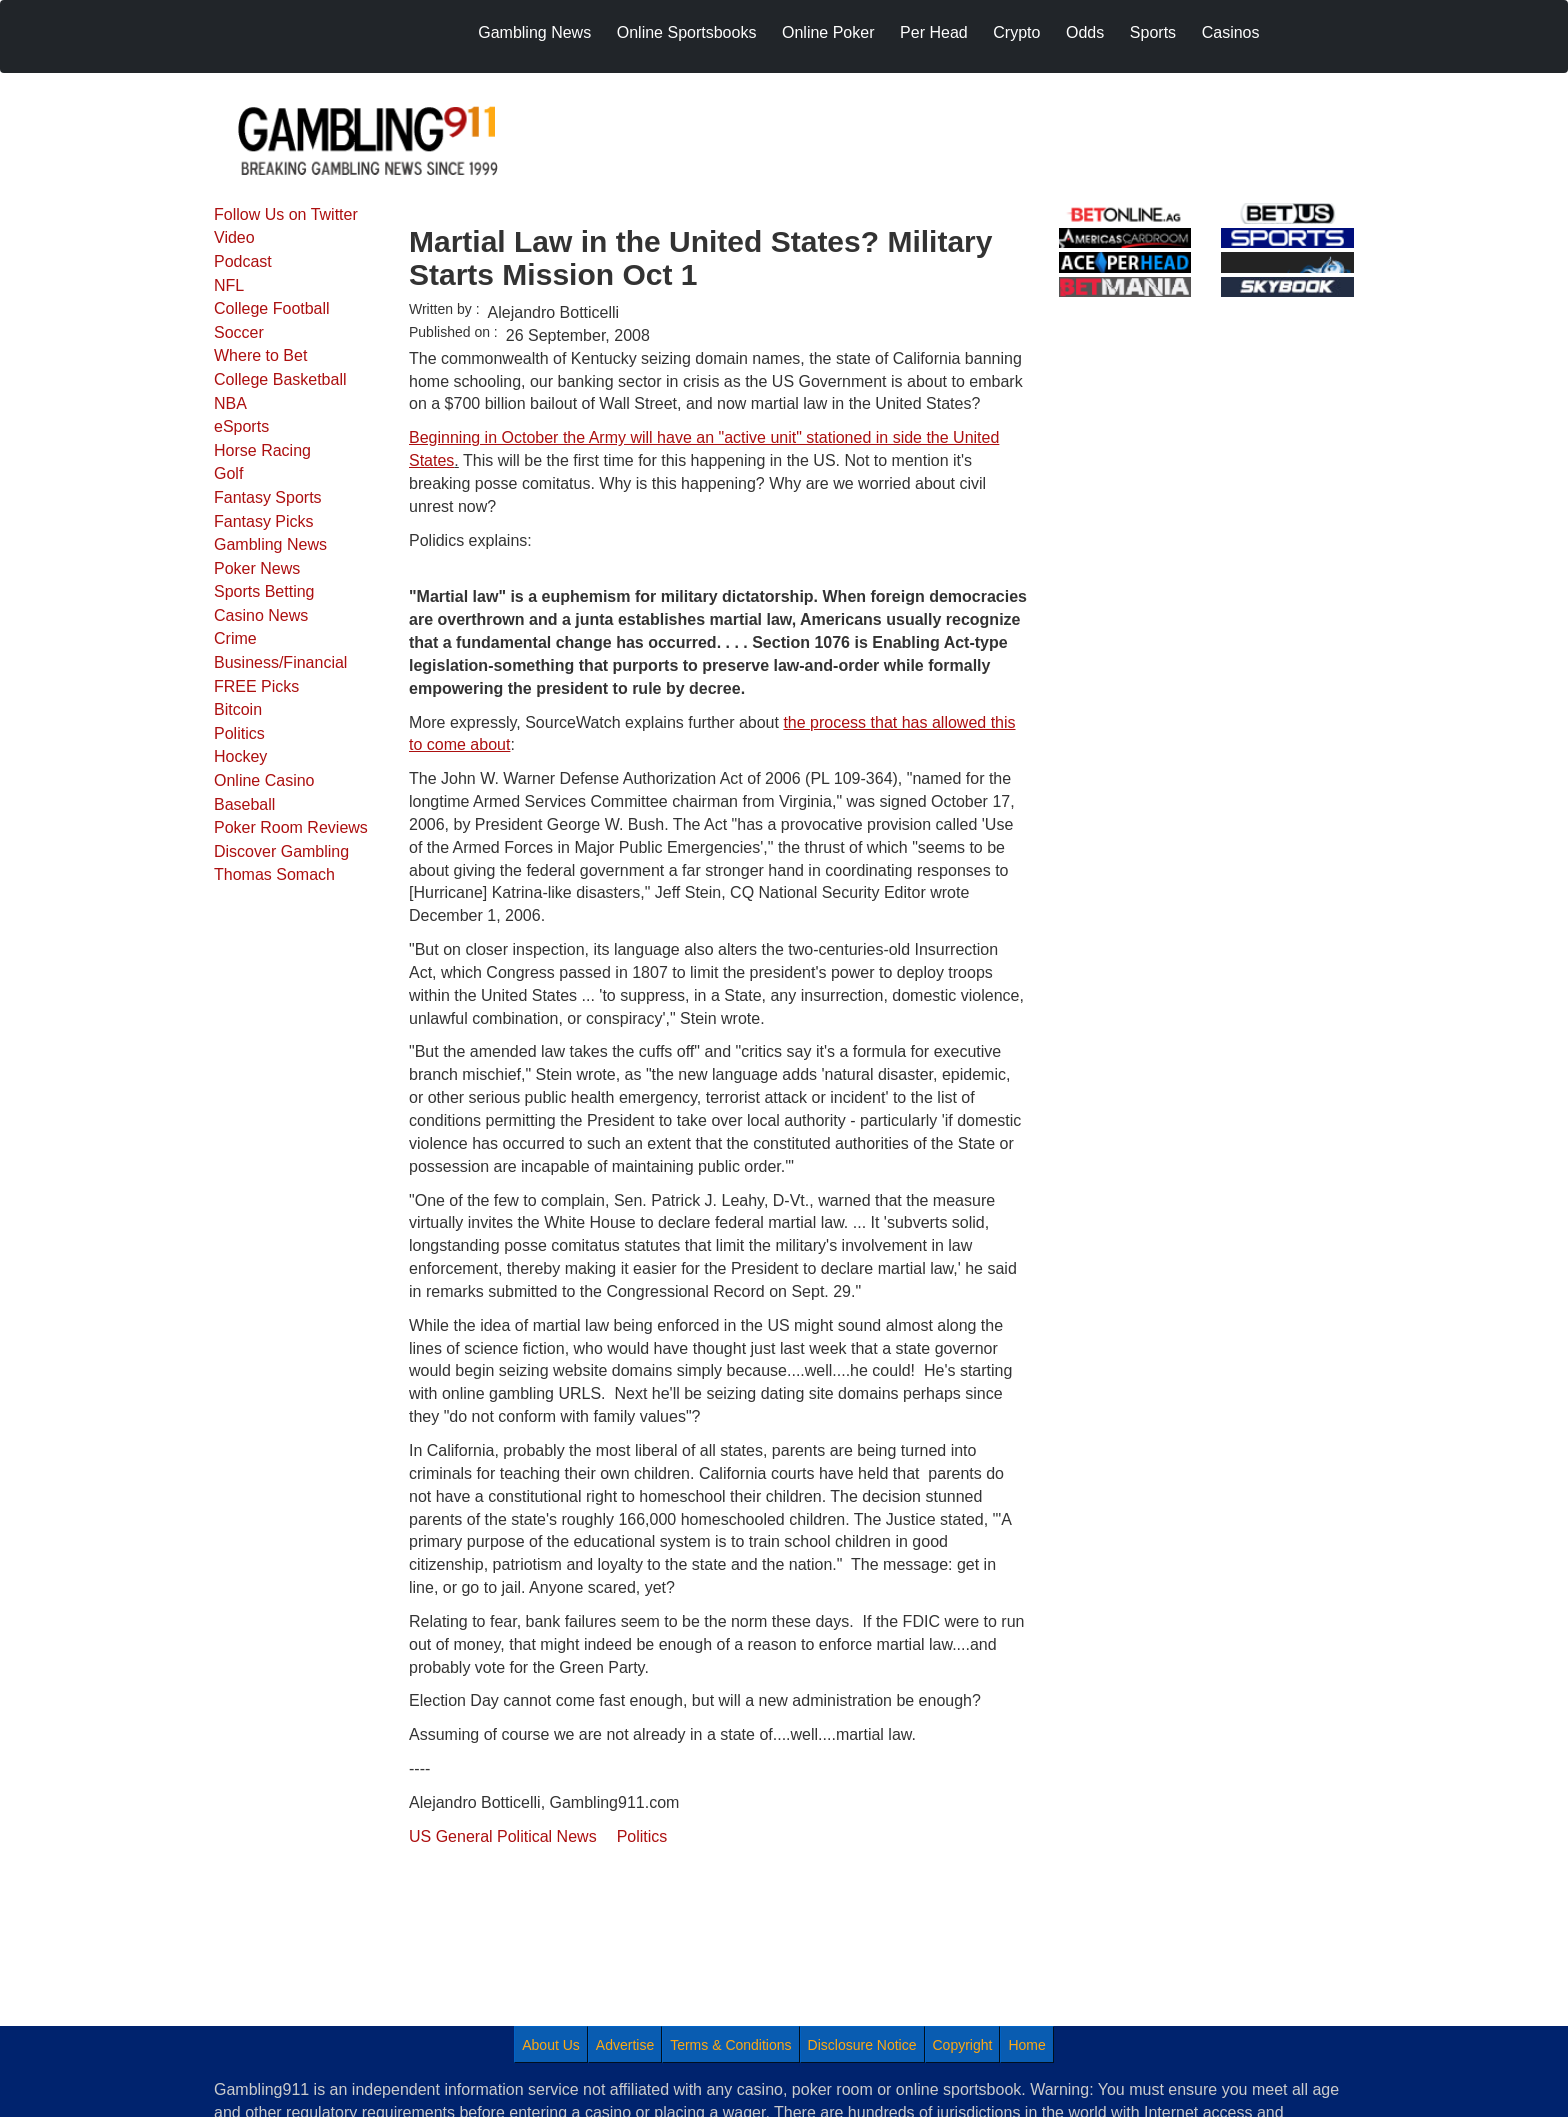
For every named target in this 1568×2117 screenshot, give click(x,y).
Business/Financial (280, 662)
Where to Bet (260, 355)
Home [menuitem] (1026, 2045)
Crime (235, 638)
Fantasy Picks (264, 521)
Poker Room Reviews (291, 827)
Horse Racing (262, 450)
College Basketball (280, 379)
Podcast (243, 261)
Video (234, 237)
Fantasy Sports (268, 497)
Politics (239, 733)
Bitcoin (238, 709)
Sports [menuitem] (1153, 32)
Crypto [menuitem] (1016, 32)
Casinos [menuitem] (1231, 32)
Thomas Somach (274, 874)
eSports (241, 426)
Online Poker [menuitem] (828, 32)
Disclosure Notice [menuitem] (862, 2045)
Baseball (244, 804)
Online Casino (264, 780)
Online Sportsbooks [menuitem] (687, 32)
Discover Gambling (281, 851)
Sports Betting (264, 591)
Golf (228, 473)
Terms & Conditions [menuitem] (730, 2045)
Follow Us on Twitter (286, 214)
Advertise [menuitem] (625, 2045)
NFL (229, 285)
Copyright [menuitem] (963, 2045)
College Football (272, 308)
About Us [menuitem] (551, 2045)
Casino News (261, 615)
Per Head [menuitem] (934, 32)
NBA (230, 403)
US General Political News (503, 1836)
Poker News (257, 568)
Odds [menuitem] (1085, 32)
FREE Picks (256, 686)
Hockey (240, 756)
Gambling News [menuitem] (534, 32)
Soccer (239, 332)
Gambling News (270, 544)
